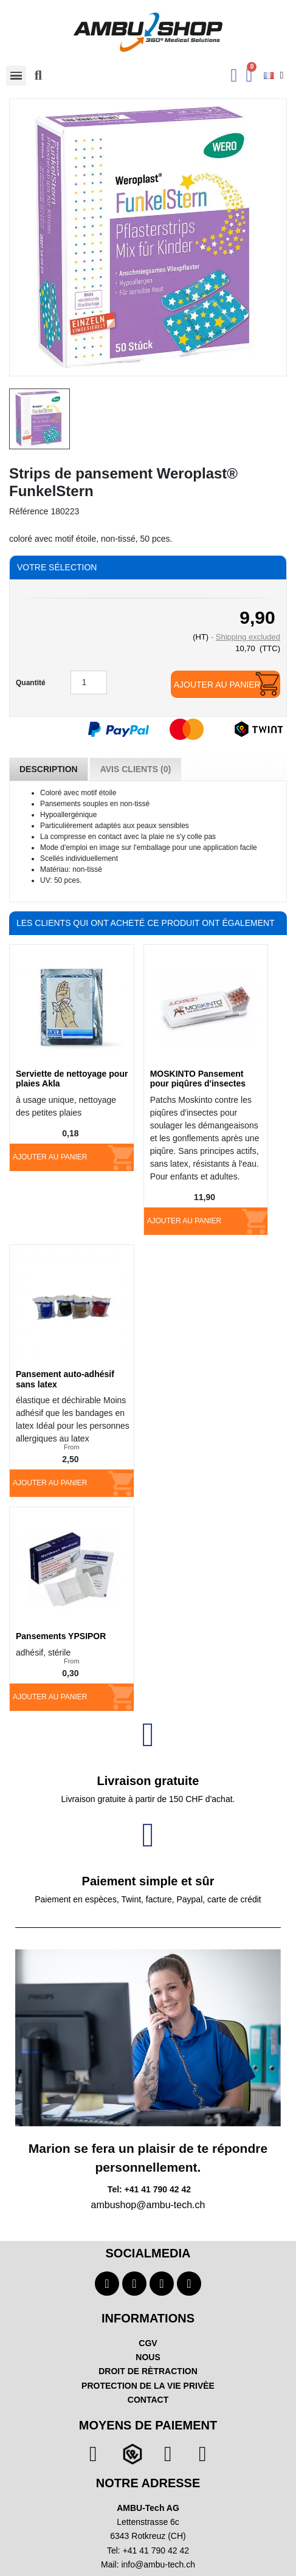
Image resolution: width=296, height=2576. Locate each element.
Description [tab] (48, 769)
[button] (38, 75)
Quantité (31, 683)
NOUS (148, 2357)
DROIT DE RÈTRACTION (148, 2371)
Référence (29, 511)
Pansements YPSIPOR (61, 1636)
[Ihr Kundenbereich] (234, 75)
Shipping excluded (248, 636)
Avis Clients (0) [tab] (135, 769)
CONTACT (148, 2400)
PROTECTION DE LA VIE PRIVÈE (148, 2386)
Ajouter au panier (217, 684)
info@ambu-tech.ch (158, 2564)
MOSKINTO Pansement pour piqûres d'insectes (198, 1079)
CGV (148, 2343)
